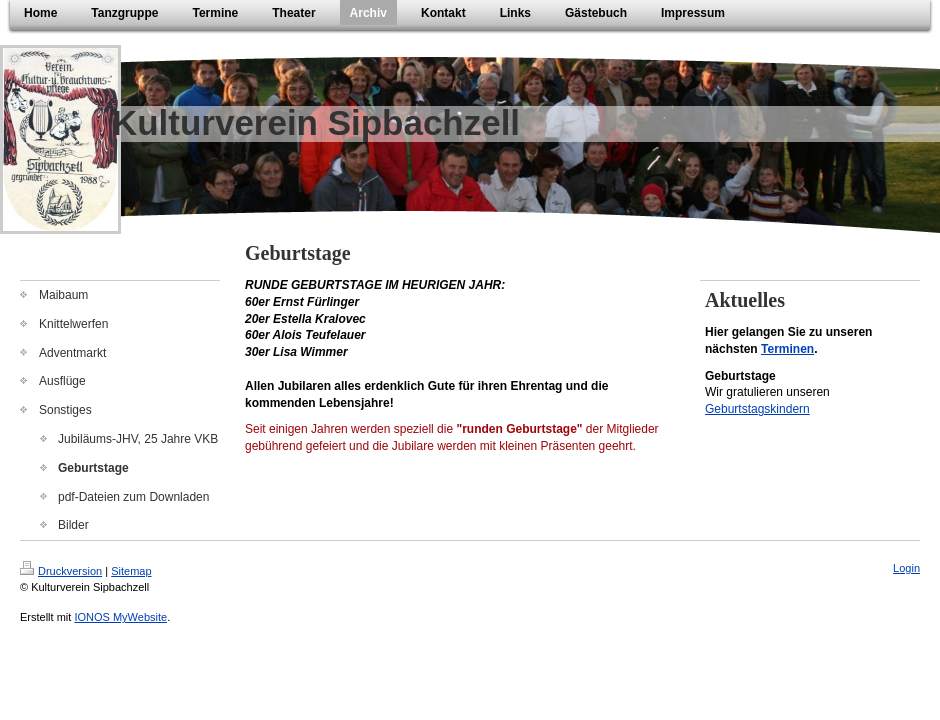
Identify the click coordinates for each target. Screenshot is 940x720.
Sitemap (131, 571)
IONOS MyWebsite (120, 617)
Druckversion (61, 571)
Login (906, 568)
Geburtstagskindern (757, 409)
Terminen (787, 349)
